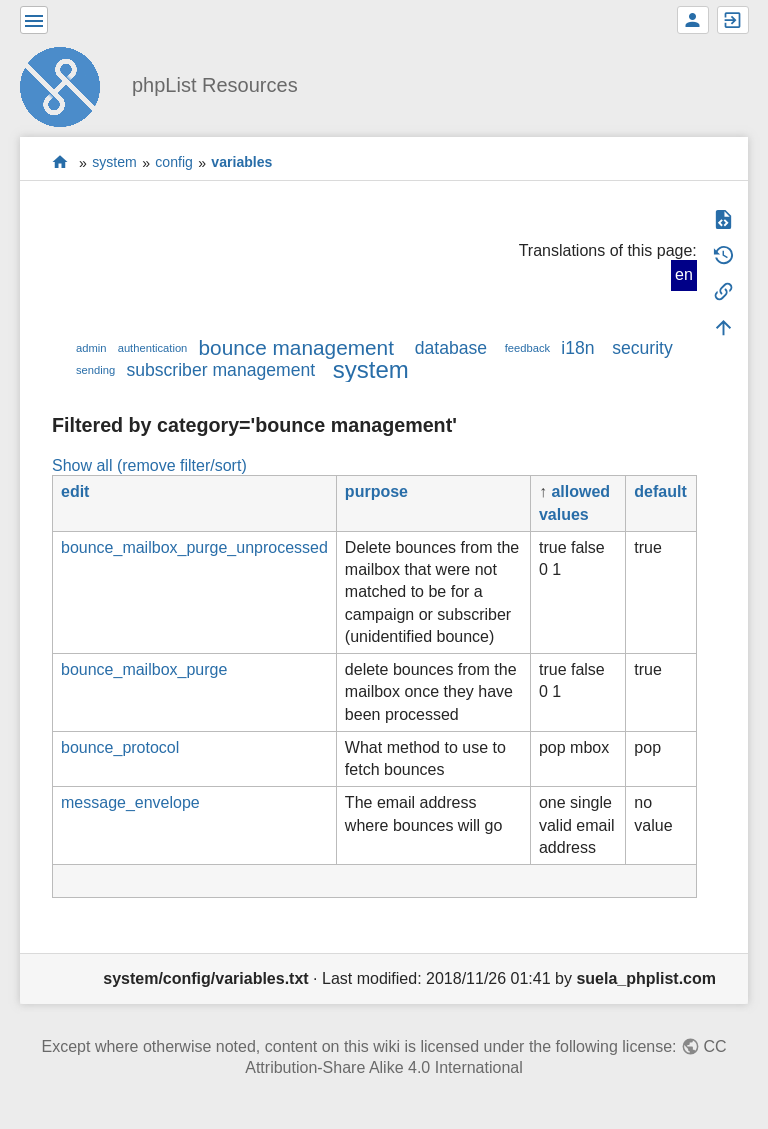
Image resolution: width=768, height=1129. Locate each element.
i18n (577, 348)
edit (75, 491)
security (642, 348)
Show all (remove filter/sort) (149, 465)
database (451, 348)
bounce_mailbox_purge (144, 669)
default (660, 491)
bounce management (296, 347)
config (174, 163)
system (114, 163)
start (60, 162)
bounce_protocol (120, 747)
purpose (376, 491)
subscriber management (220, 370)
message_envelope (130, 802)
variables (241, 163)
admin (91, 348)
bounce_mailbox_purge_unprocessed (194, 547)
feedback (527, 348)
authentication (153, 348)
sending (95, 370)
